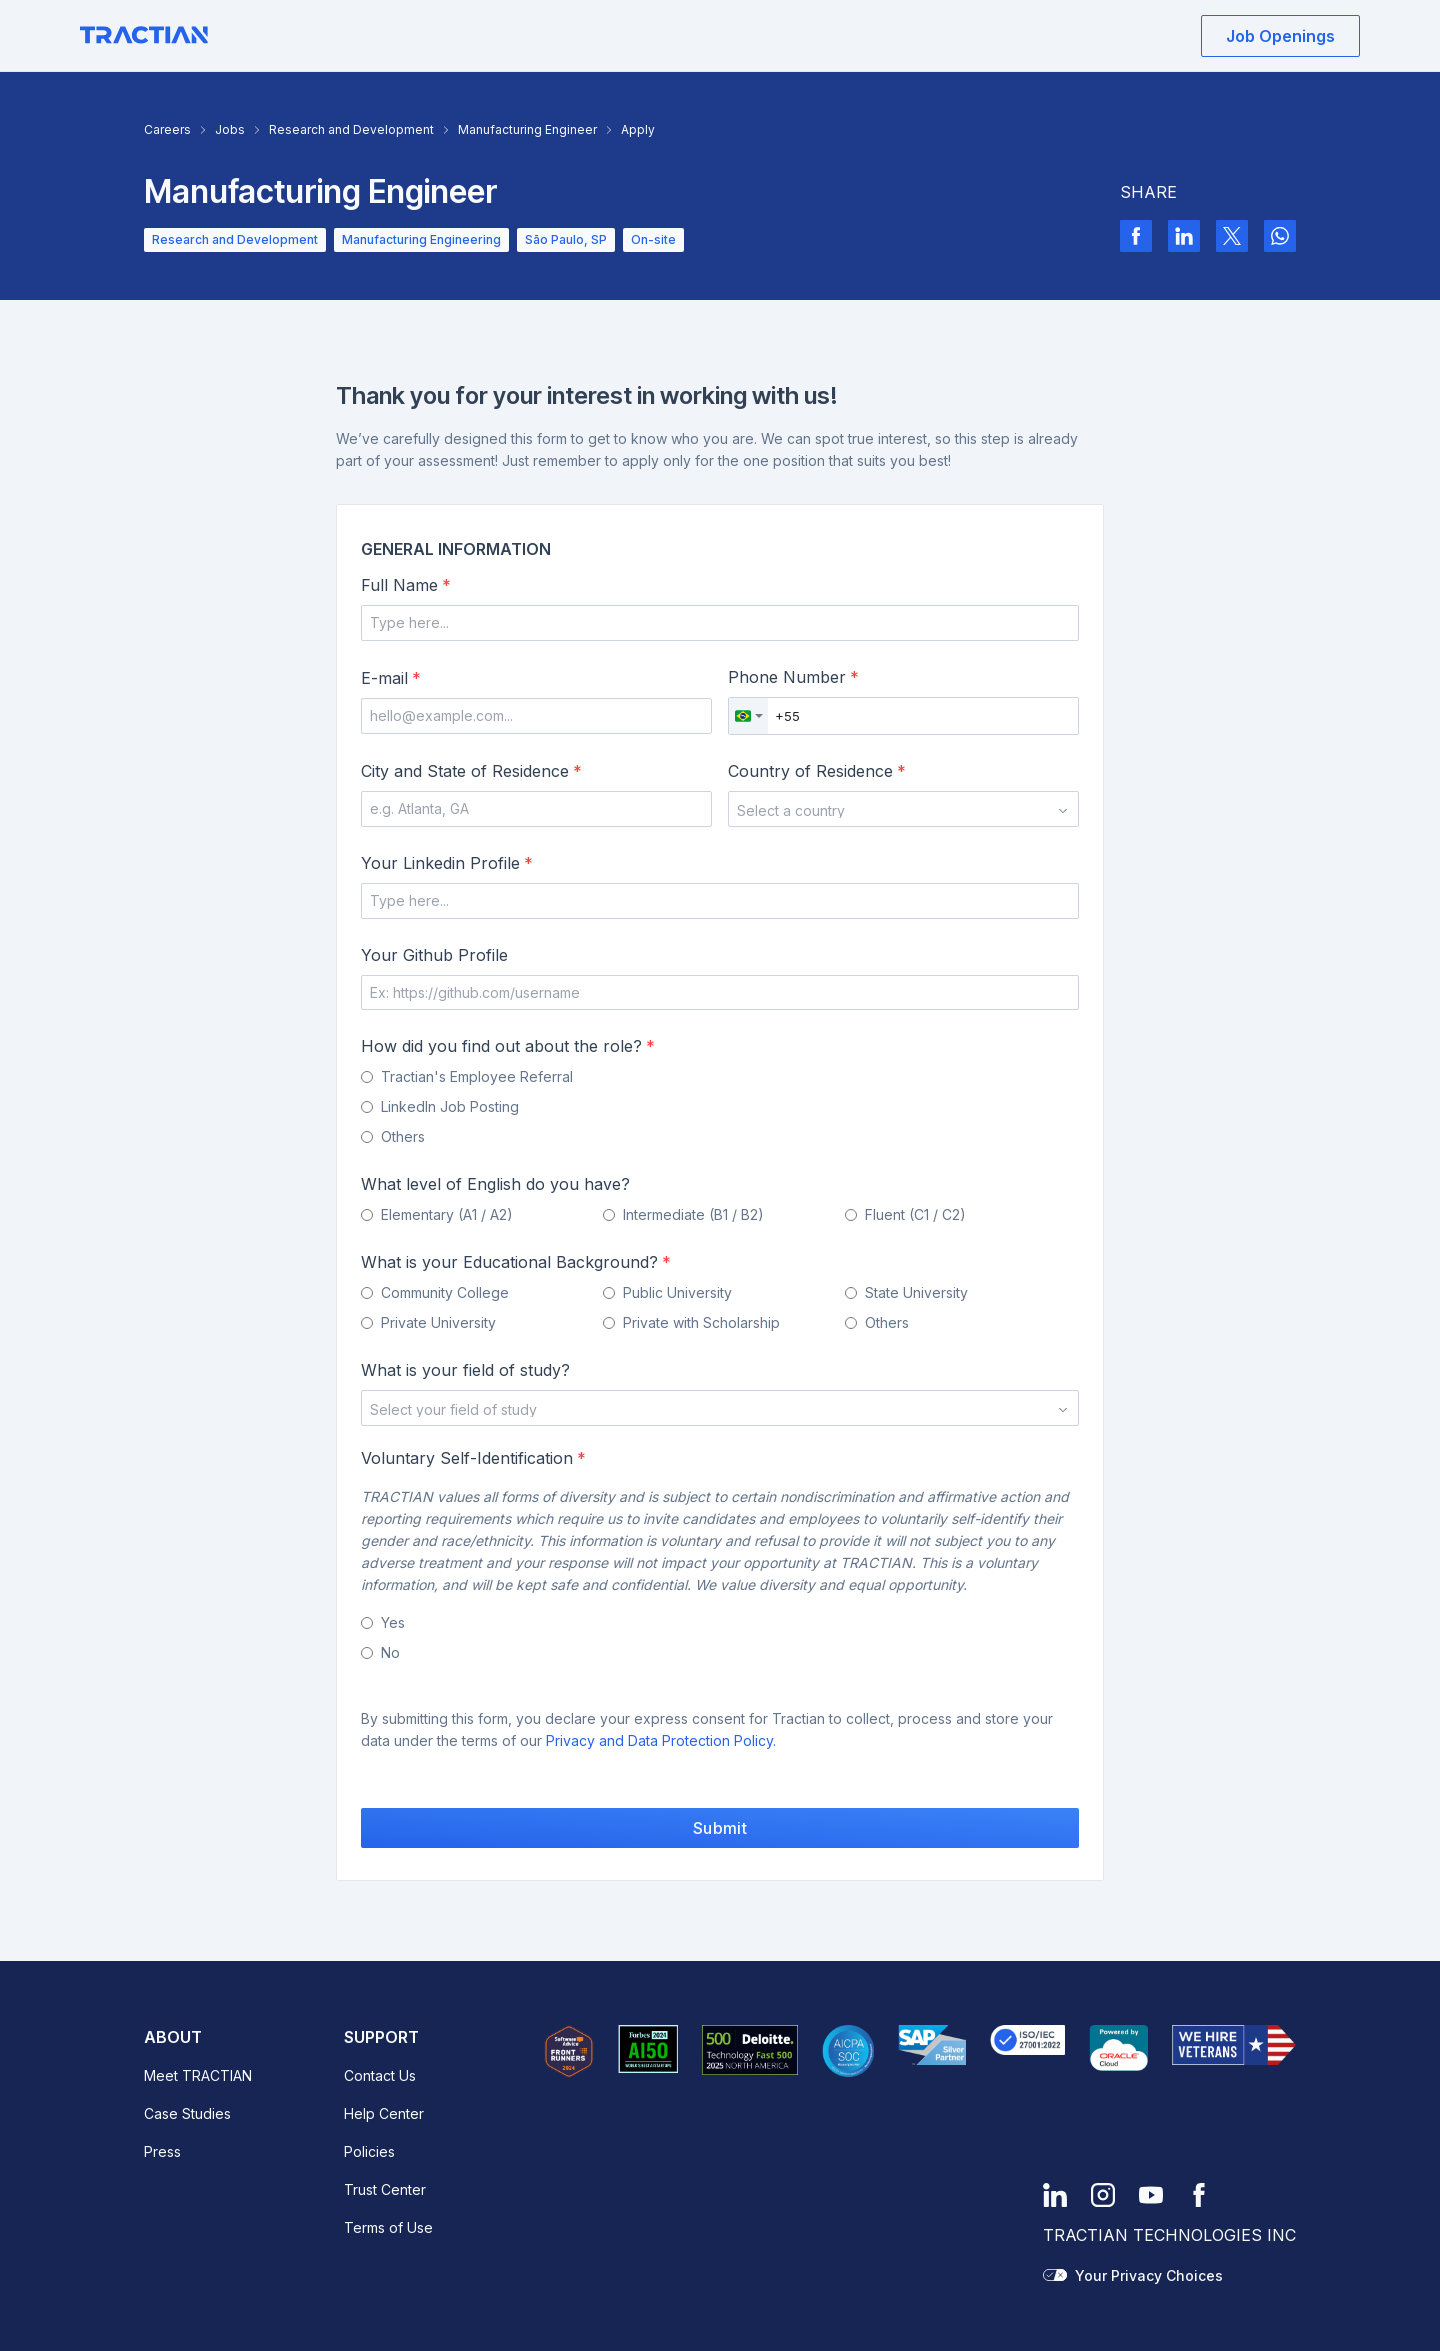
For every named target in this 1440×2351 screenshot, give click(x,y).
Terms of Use (388, 2227)
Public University (677, 1292)
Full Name (406, 585)
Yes (393, 1622)
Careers (167, 129)
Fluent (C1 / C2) (915, 1214)
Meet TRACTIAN (198, 2075)
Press (162, 2151)
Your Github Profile (434, 955)
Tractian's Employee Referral (477, 1076)
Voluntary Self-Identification (473, 1458)
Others (403, 1136)
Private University (438, 1322)
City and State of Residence (471, 771)
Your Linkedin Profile (447, 863)
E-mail (391, 678)
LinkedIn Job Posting (450, 1106)
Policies (369, 2151)
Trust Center (385, 2189)
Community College (445, 1292)
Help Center (384, 2113)
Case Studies (187, 2113)
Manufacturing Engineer (527, 129)
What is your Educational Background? (516, 1262)
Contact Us (380, 2075)
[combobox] (748, 716)
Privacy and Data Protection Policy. (661, 1740)
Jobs (230, 129)
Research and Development (351, 129)
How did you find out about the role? (508, 1046)
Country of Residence (817, 771)
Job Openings (1280, 36)
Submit (720, 1828)
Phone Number (793, 677)
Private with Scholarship (701, 1322)
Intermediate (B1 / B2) (693, 1214)
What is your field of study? (465, 1370)
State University (916, 1292)
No (390, 1652)
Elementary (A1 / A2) (447, 1214)
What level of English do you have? (495, 1184)
